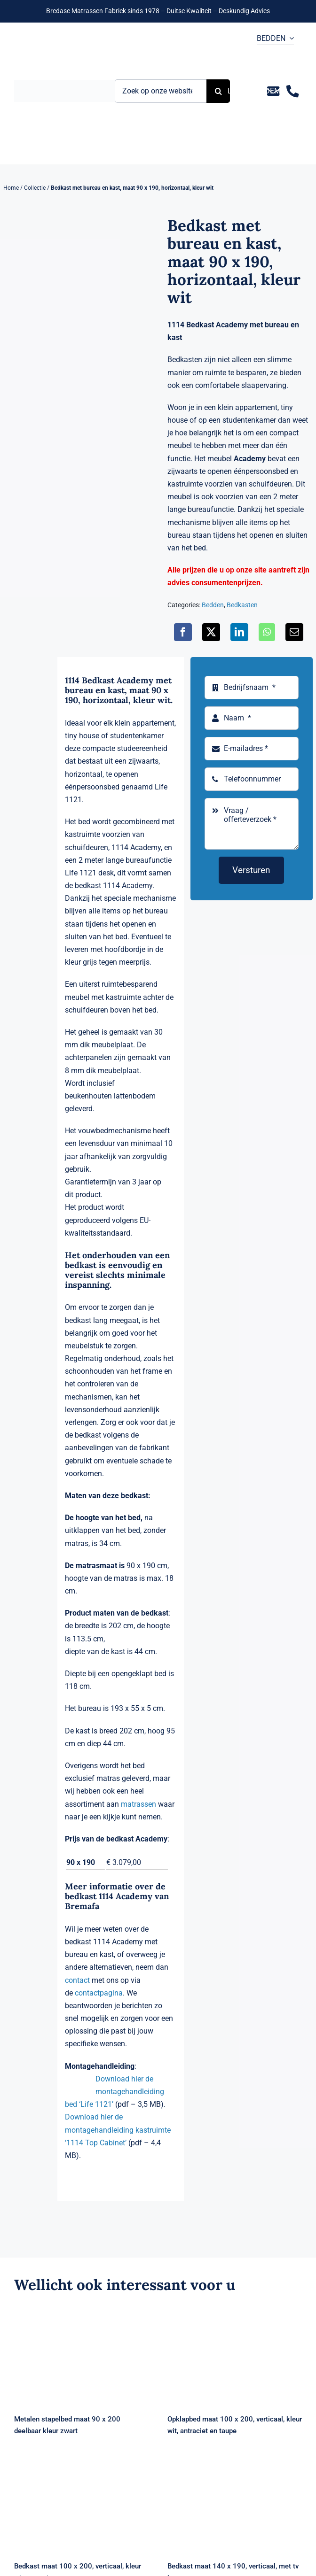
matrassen (138, 1804)
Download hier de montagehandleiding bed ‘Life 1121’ (114, 2091)
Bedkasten (242, 605)
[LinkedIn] (239, 632)
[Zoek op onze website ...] (160, 91)
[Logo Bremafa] (64, 83)
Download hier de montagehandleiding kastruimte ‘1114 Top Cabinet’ (118, 2129)
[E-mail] (294, 632)
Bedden (213, 605)
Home (11, 188)
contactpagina (99, 1992)
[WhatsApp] (266, 632)
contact (77, 1980)
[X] (211, 632)
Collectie (35, 188)
